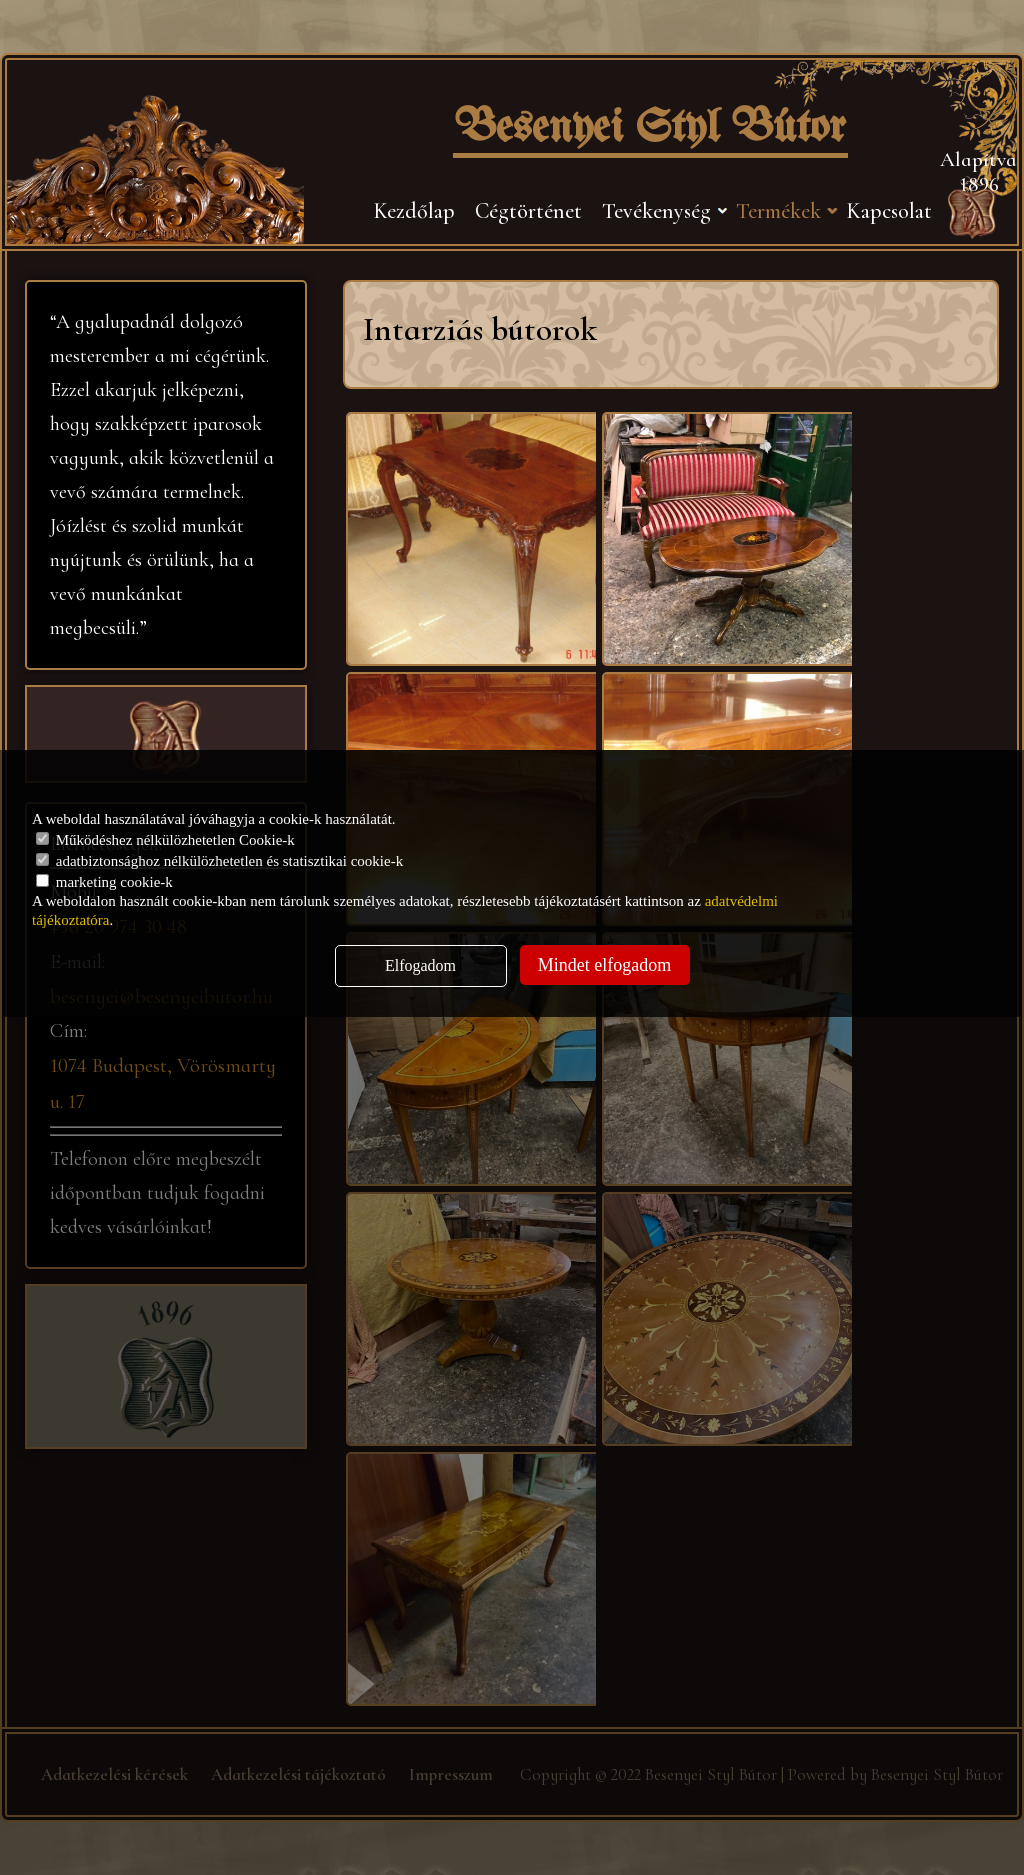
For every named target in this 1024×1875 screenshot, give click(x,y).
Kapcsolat (889, 211)
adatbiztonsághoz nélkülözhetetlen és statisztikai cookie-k (219, 861)
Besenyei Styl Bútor (650, 129)
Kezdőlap (414, 211)
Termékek (778, 211)
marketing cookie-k (104, 882)
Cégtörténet (528, 211)
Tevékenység (656, 211)
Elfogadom (420, 965)
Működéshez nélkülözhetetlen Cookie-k (165, 840)
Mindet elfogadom (604, 965)
